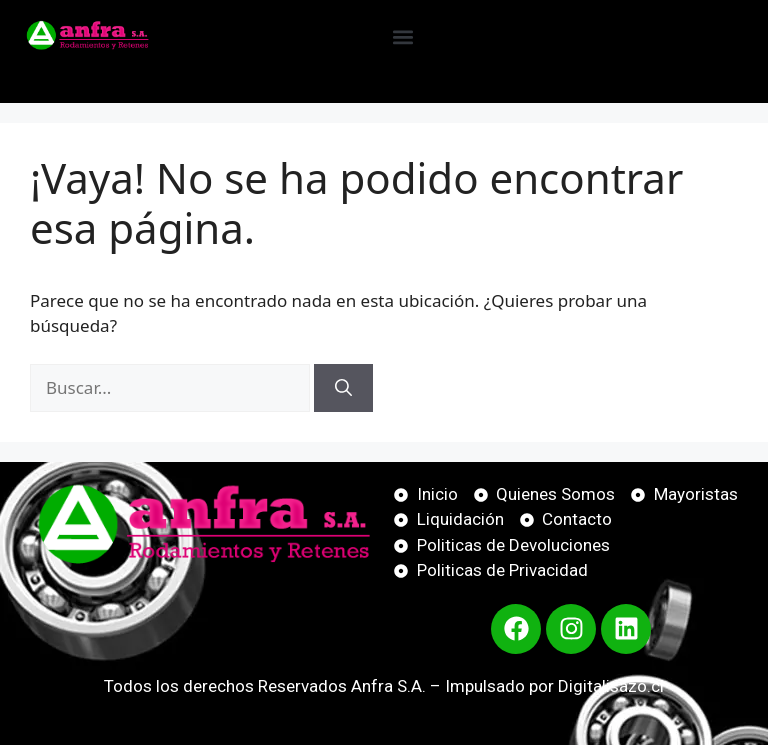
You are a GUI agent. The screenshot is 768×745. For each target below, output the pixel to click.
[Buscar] (343, 388)
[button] (402, 36)
